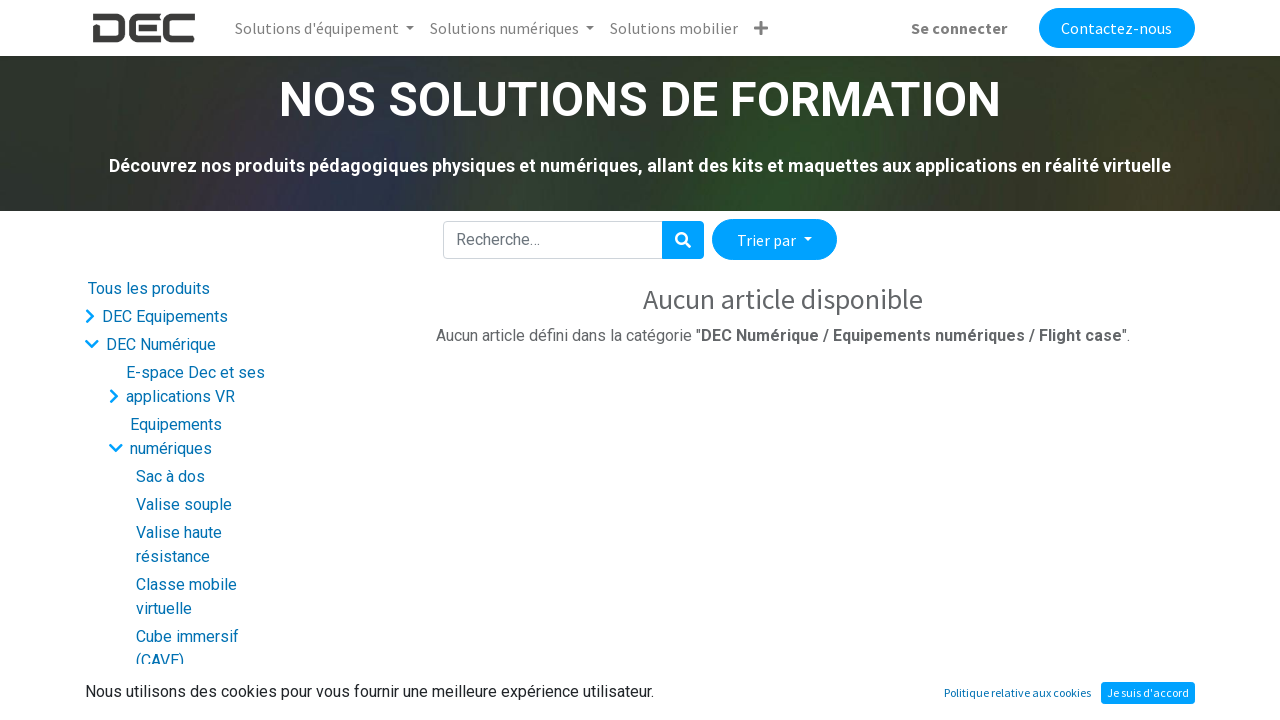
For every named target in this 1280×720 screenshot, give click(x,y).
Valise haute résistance (179, 544)
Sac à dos (170, 476)
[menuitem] (674, 28)
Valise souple (184, 504)
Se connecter (959, 28)
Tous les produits (149, 288)
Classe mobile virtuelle (186, 596)
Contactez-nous (1116, 28)
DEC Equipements (165, 316)
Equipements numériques (176, 436)
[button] (761, 28)
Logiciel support (183, 688)
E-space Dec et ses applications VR (195, 384)
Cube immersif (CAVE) (187, 648)
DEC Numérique (161, 344)
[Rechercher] (683, 240)
